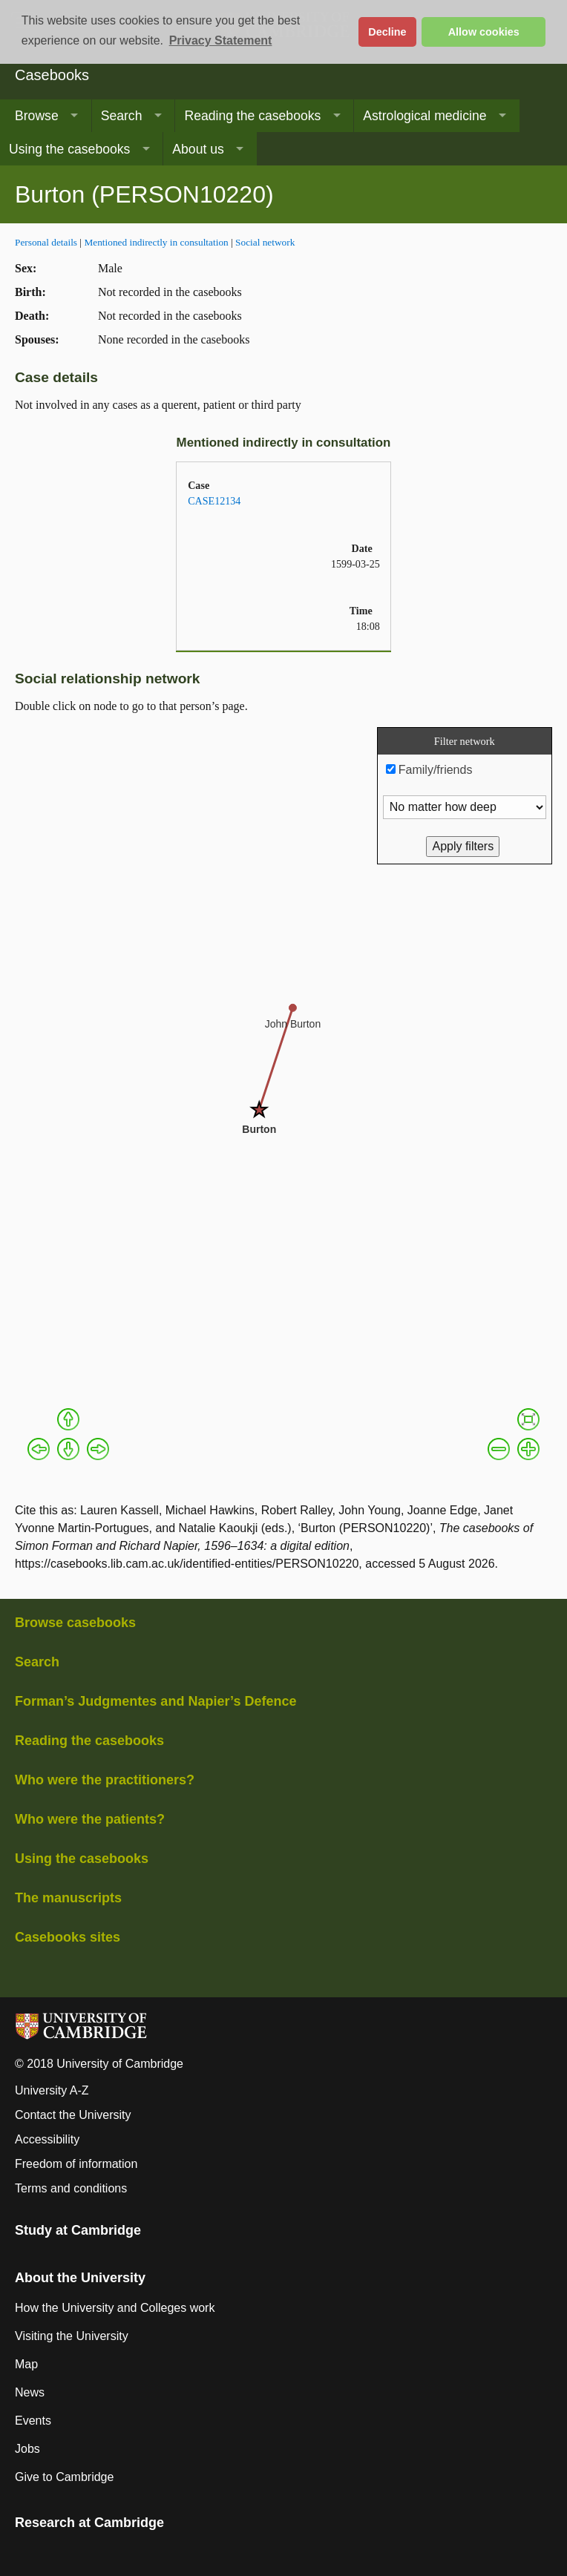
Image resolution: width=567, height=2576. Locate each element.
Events (33, 2420)
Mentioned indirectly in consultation (156, 242)
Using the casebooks (69, 149)
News (30, 2392)
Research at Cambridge (89, 2522)
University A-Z (52, 2090)
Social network (265, 242)
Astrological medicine (424, 115)
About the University (80, 2277)
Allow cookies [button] (484, 32)
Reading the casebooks (252, 115)
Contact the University (73, 2115)
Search (121, 115)
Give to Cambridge (64, 2477)
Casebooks (52, 75)
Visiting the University (71, 2336)
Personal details (46, 242)
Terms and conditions (71, 2188)
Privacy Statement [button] (220, 40)
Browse (37, 115)
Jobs (27, 2448)
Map (26, 2364)
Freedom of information (76, 2164)
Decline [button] (387, 32)
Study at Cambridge (78, 2230)
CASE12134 (214, 501)
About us (197, 149)
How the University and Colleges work (114, 2307)
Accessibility (47, 2139)
